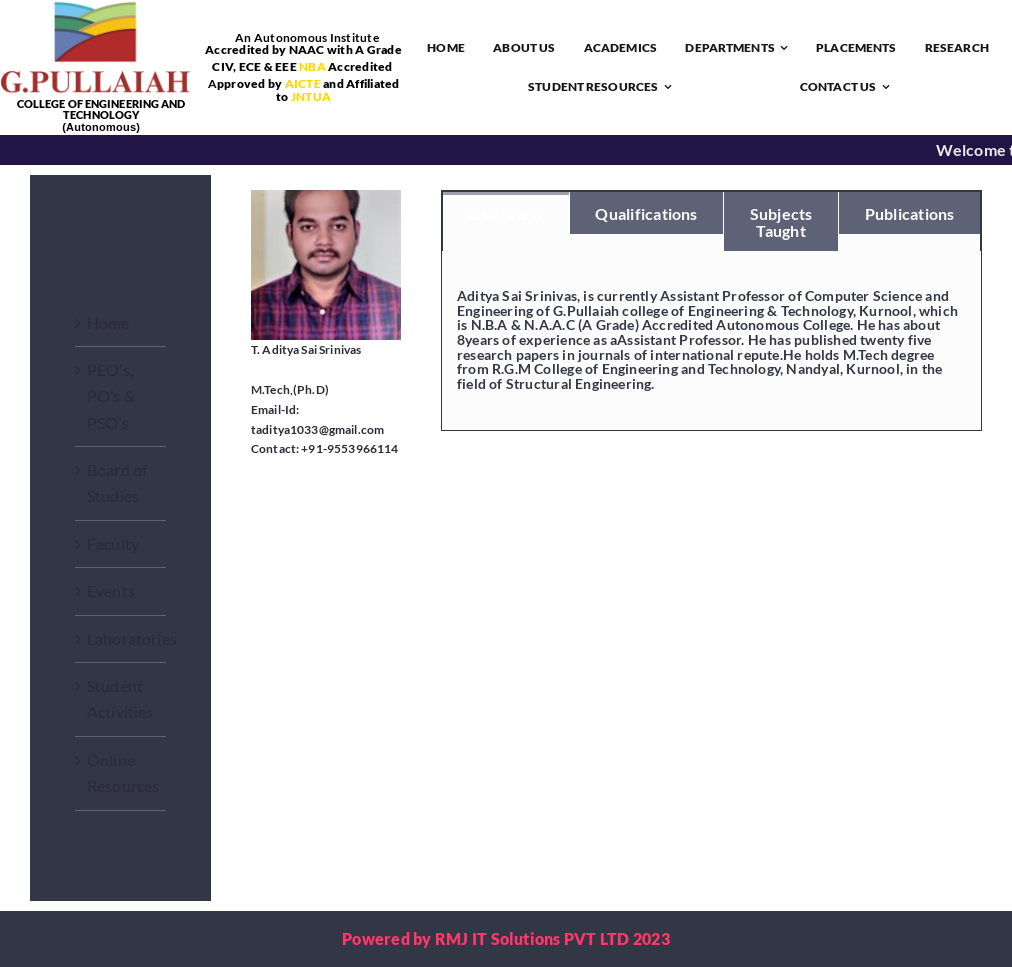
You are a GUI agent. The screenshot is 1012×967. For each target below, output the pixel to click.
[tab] (506, 213)
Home (108, 322)
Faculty (113, 543)
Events (111, 590)
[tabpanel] (711, 341)
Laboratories (132, 638)
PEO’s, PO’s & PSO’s (111, 396)
